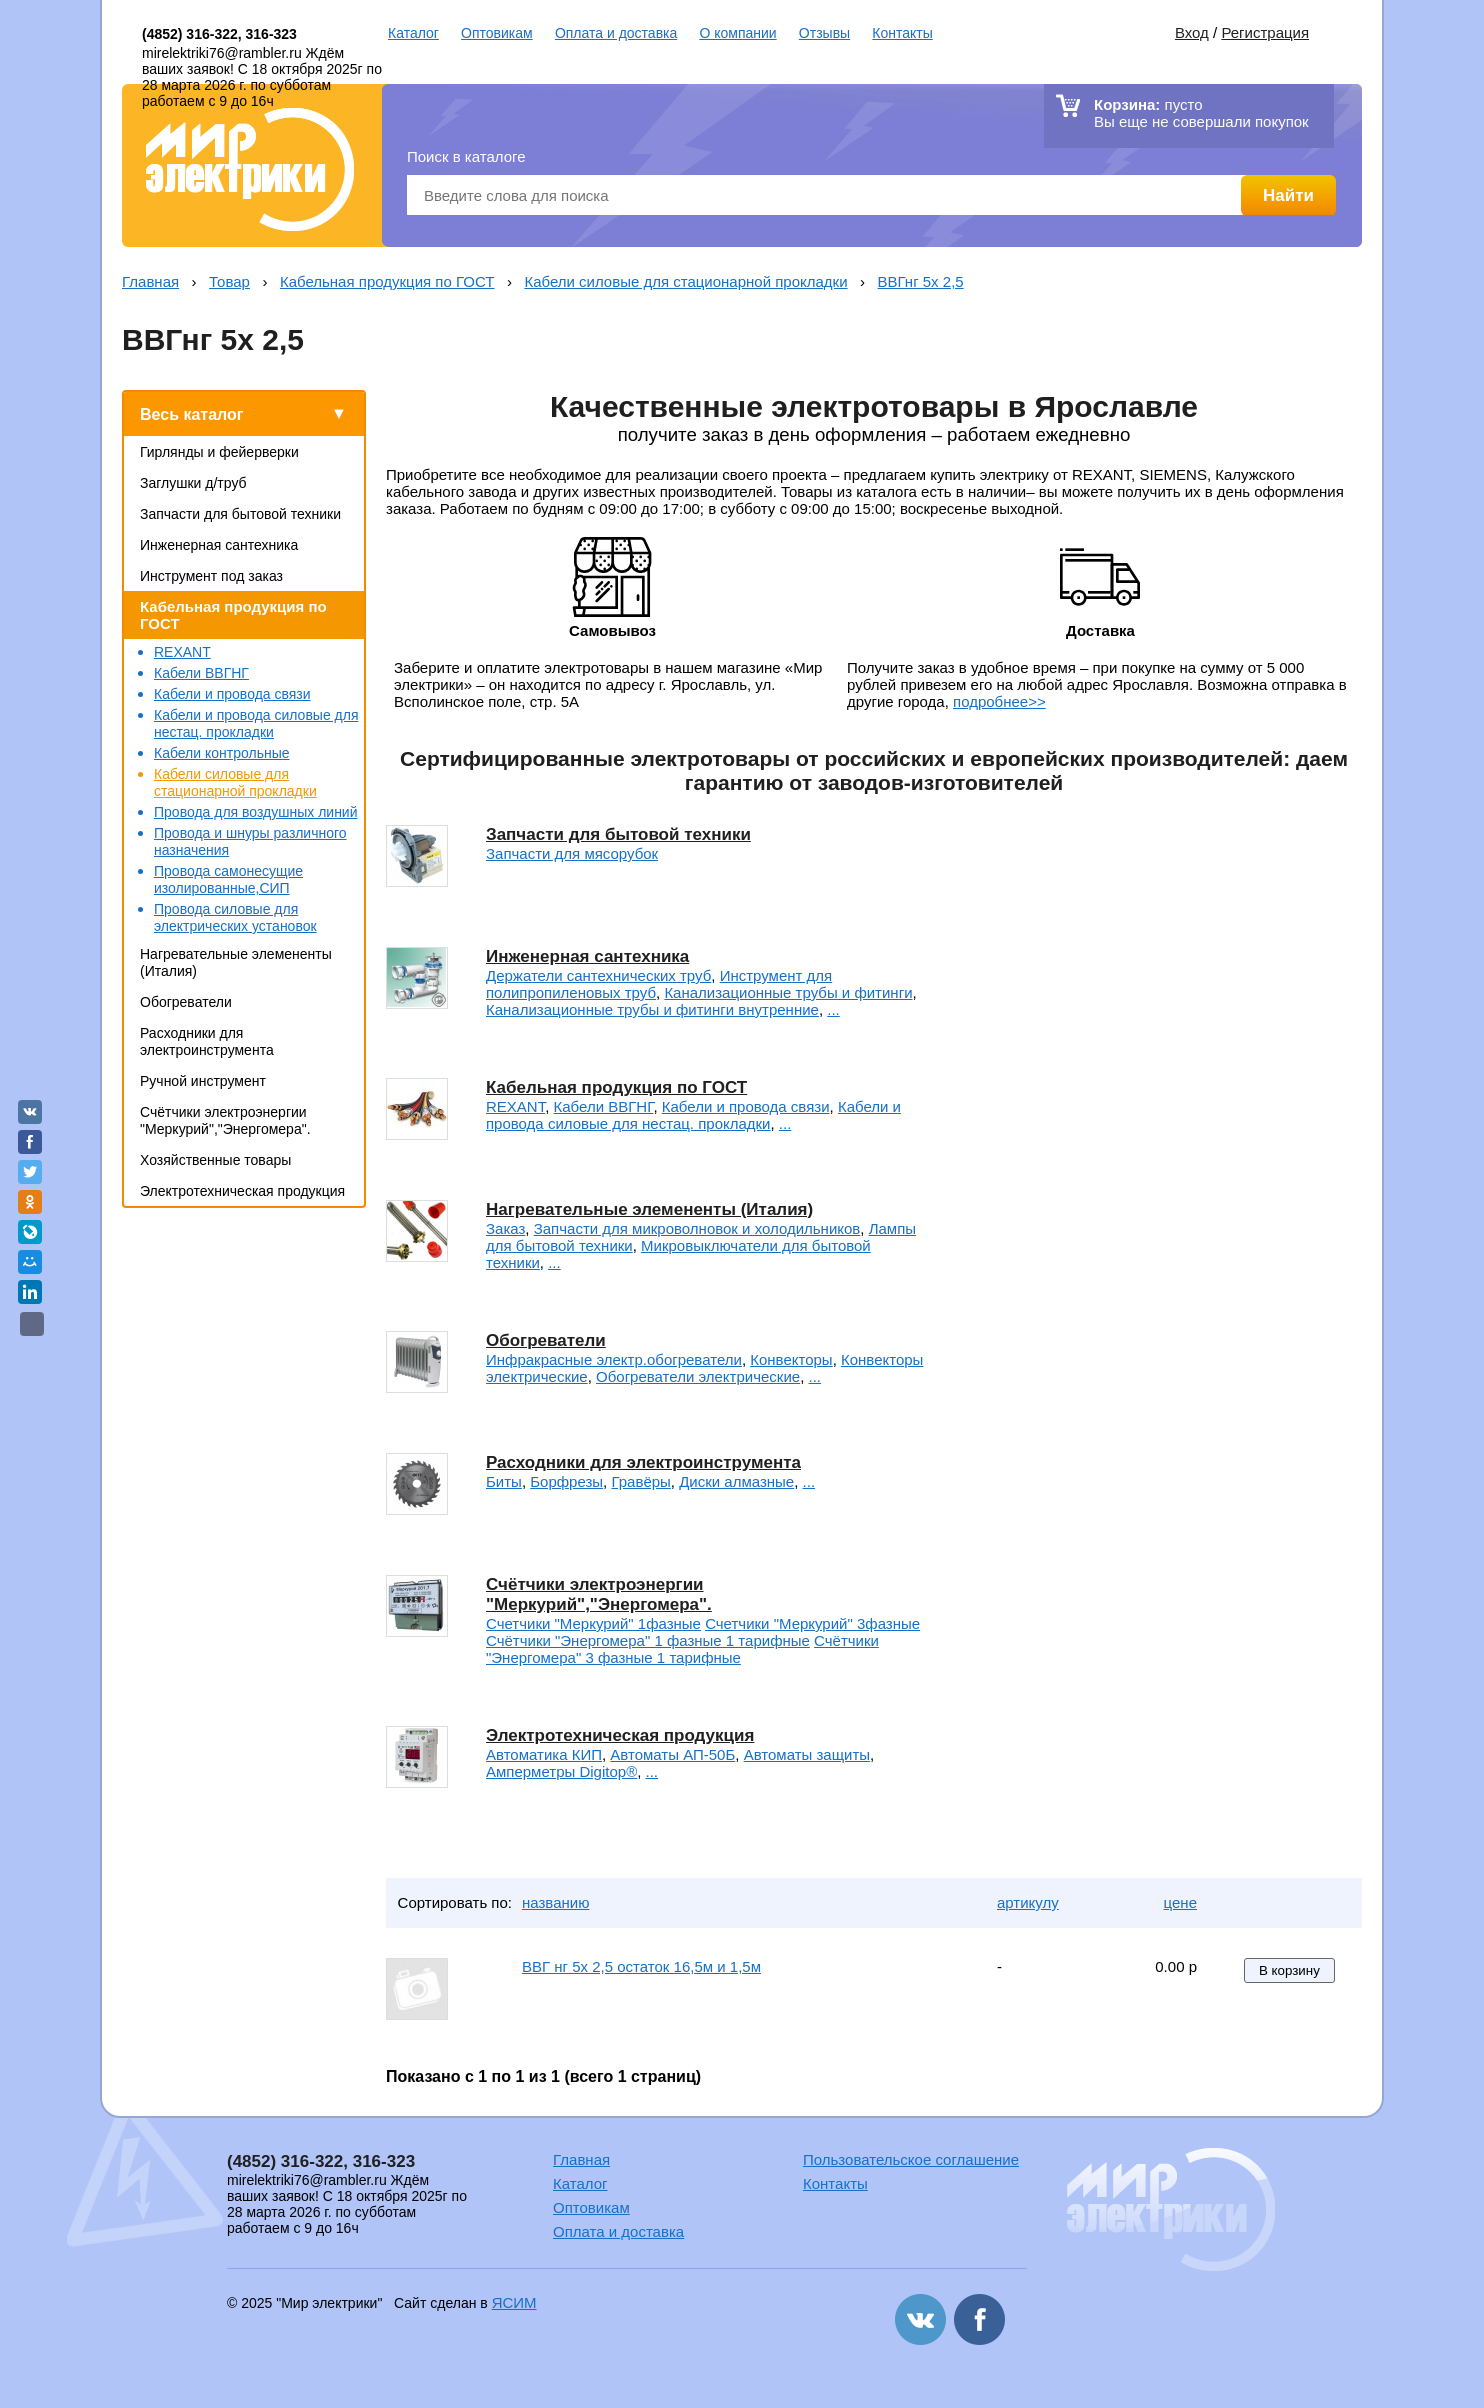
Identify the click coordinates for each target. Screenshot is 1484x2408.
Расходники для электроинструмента (207, 1041)
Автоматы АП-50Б (672, 1754)
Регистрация (1265, 32)
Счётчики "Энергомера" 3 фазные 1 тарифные (682, 1649)
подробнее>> (999, 701)
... (833, 1009)
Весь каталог (191, 414)
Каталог (413, 33)
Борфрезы (566, 1481)
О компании (737, 33)
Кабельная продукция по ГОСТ (387, 281)
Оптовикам (497, 33)
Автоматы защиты (807, 1754)
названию (555, 1902)
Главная (150, 281)
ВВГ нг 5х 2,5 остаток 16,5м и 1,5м (641, 1966)
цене (1180, 1902)
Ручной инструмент (203, 1081)
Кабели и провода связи (232, 694)
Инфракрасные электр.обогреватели (614, 1359)
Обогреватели (186, 1002)
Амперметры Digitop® (561, 1771)
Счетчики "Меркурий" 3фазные (812, 1623)
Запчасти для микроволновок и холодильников (697, 1228)
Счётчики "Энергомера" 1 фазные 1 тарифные (648, 1640)
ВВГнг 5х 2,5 (921, 281)
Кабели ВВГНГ (201, 673)
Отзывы (824, 33)
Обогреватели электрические (698, 1376)
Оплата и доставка (616, 33)
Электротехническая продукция (242, 1191)
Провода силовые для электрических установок (235, 917)
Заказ (505, 1228)
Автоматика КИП (544, 1754)
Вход (1192, 32)
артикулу (1028, 1902)
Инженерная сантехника (219, 545)
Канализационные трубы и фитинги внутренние (652, 1009)
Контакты (902, 33)
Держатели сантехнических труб (598, 975)
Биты (504, 1481)
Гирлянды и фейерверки (219, 452)
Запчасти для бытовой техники (240, 514)
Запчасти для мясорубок (572, 853)
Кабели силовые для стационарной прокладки (685, 281)
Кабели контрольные (222, 753)
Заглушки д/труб (193, 483)
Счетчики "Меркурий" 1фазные (593, 1623)
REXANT (182, 652)
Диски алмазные (736, 1481)
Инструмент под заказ (211, 576)
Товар (229, 281)
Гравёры (640, 1481)
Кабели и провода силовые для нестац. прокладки (256, 723)
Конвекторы (791, 1359)
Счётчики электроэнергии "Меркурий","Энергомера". (225, 1120)
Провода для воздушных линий (256, 812)
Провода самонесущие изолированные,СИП (228, 879)
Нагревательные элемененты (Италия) (649, 1209)
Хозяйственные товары (215, 1160)
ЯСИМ (514, 2302)
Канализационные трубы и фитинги (788, 992)
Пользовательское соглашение (911, 2159)
